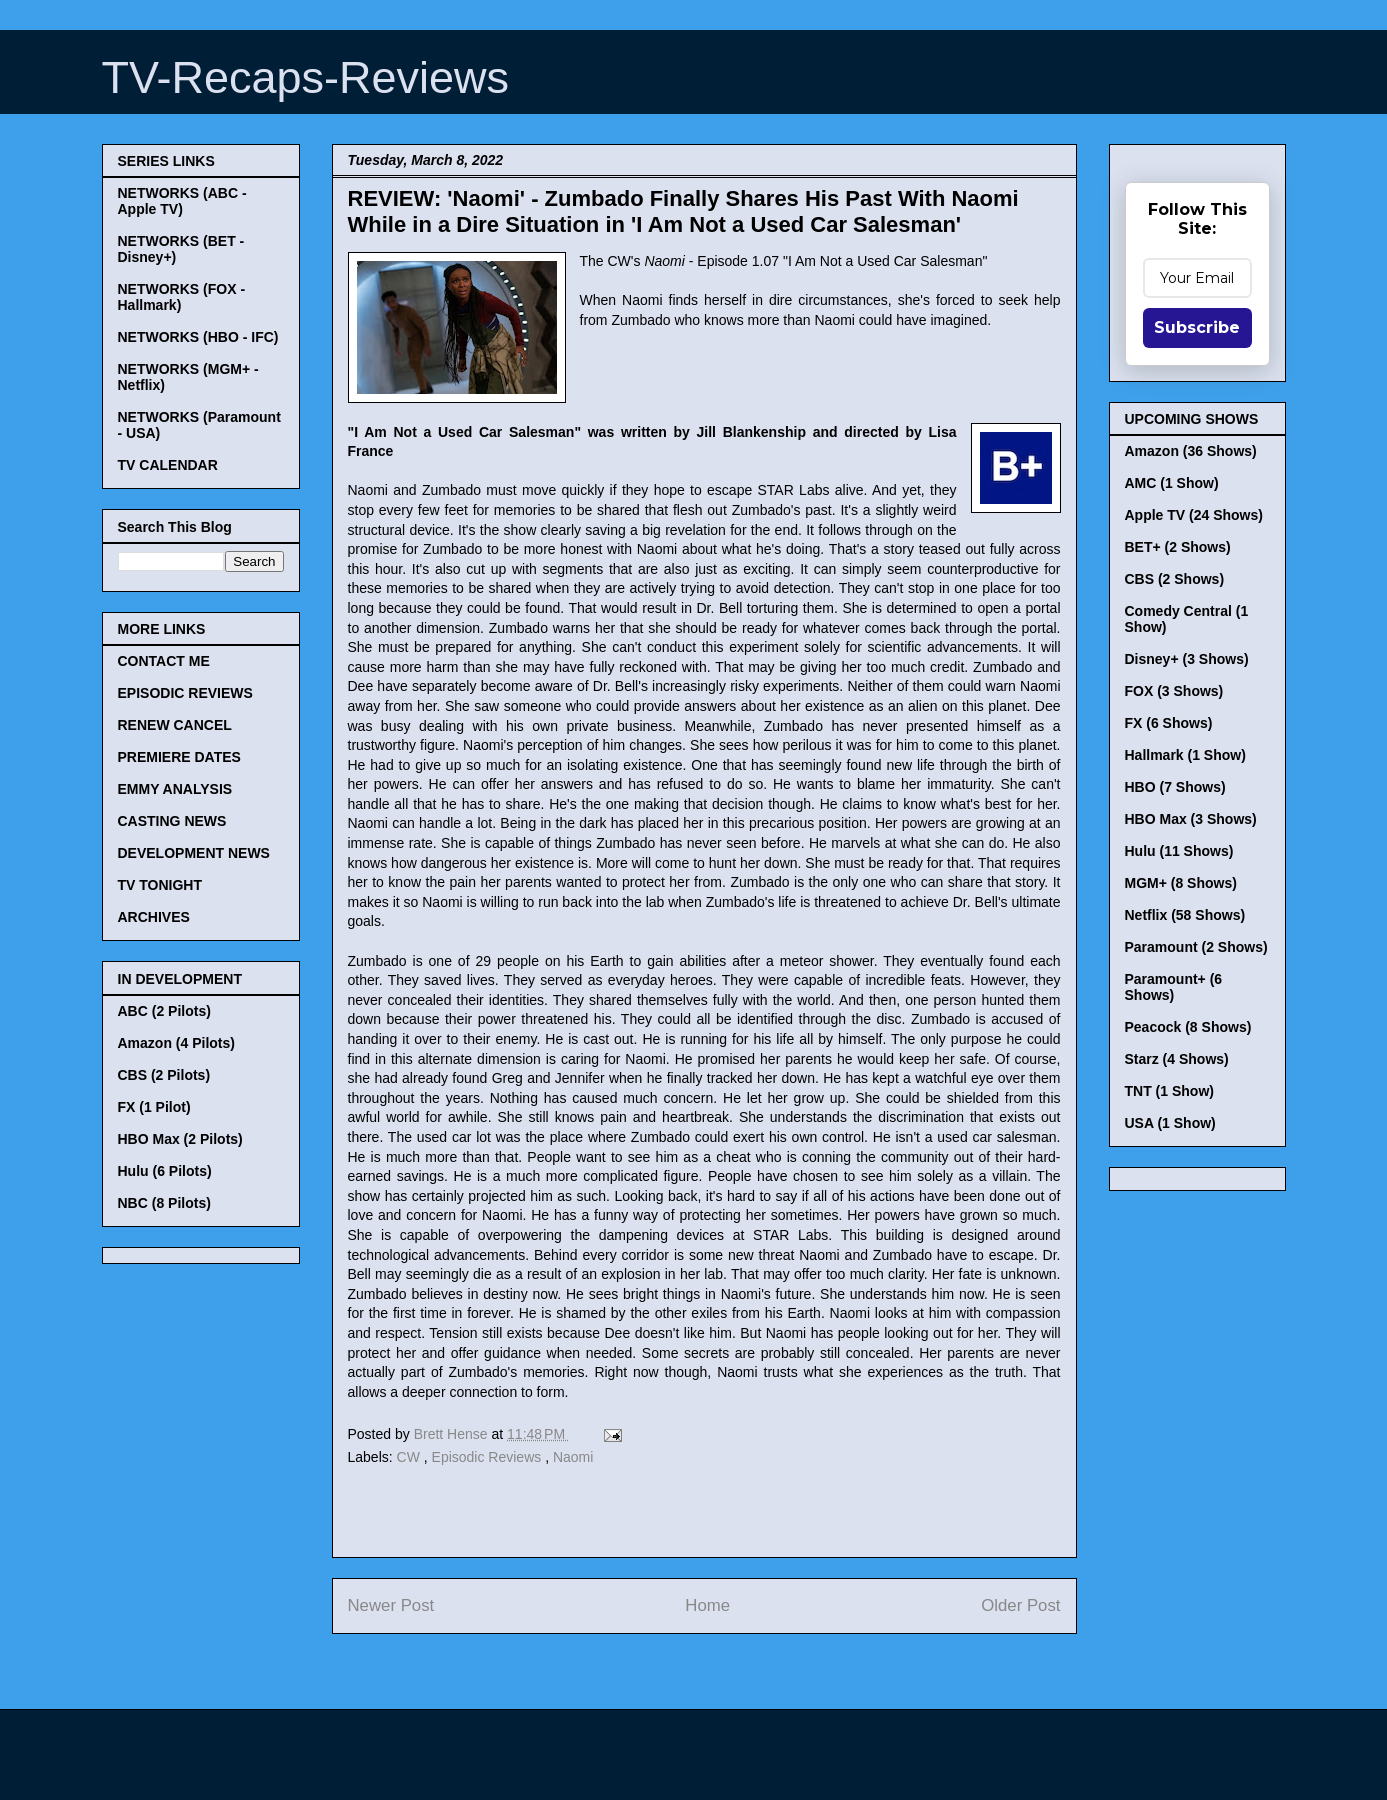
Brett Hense (453, 1434)
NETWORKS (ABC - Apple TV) (182, 201)
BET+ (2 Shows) (1178, 547)
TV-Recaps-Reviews (306, 77)
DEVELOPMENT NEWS (194, 853)
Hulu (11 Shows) (1179, 851)
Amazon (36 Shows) (1191, 451)
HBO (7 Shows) (1175, 787)
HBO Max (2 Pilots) (180, 1139)
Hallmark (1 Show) (1185, 755)
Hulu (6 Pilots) (165, 1171)
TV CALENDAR (168, 465)
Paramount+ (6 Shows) (1174, 987)
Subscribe (1197, 327)
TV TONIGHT (160, 885)
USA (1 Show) (1170, 1123)
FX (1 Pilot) (154, 1107)
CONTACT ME (164, 661)
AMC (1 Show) (1172, 483)
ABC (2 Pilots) (164, 1011)
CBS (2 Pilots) (164, 1075)
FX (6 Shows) (1169, 723)
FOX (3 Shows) (1174, 691)
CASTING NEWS (172, 821)
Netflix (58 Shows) (1185, 915)
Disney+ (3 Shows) (1187, 659)
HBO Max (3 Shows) (1191, 819)
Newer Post (391, 1605)
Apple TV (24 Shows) (1194, 515)
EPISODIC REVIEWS (185, 693)
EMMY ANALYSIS (175, 789)
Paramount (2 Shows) (1196, 947)
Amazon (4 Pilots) (176, 1043)
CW (410, 1457)
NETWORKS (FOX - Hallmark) (182, 297)
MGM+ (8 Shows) (1181, 883)
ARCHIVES (154, 917)
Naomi (573, 1457)
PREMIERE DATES (179, 757)
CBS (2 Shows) (1175, 579)
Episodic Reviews (489, 1457)
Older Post (1020, 1605)
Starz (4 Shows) (1177, 1059)
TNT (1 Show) (1169, 1091)
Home (707, 1605)
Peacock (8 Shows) (1188, 1027)
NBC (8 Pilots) (164, 1203)
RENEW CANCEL (175, 725)
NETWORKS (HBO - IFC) (198, 337)
